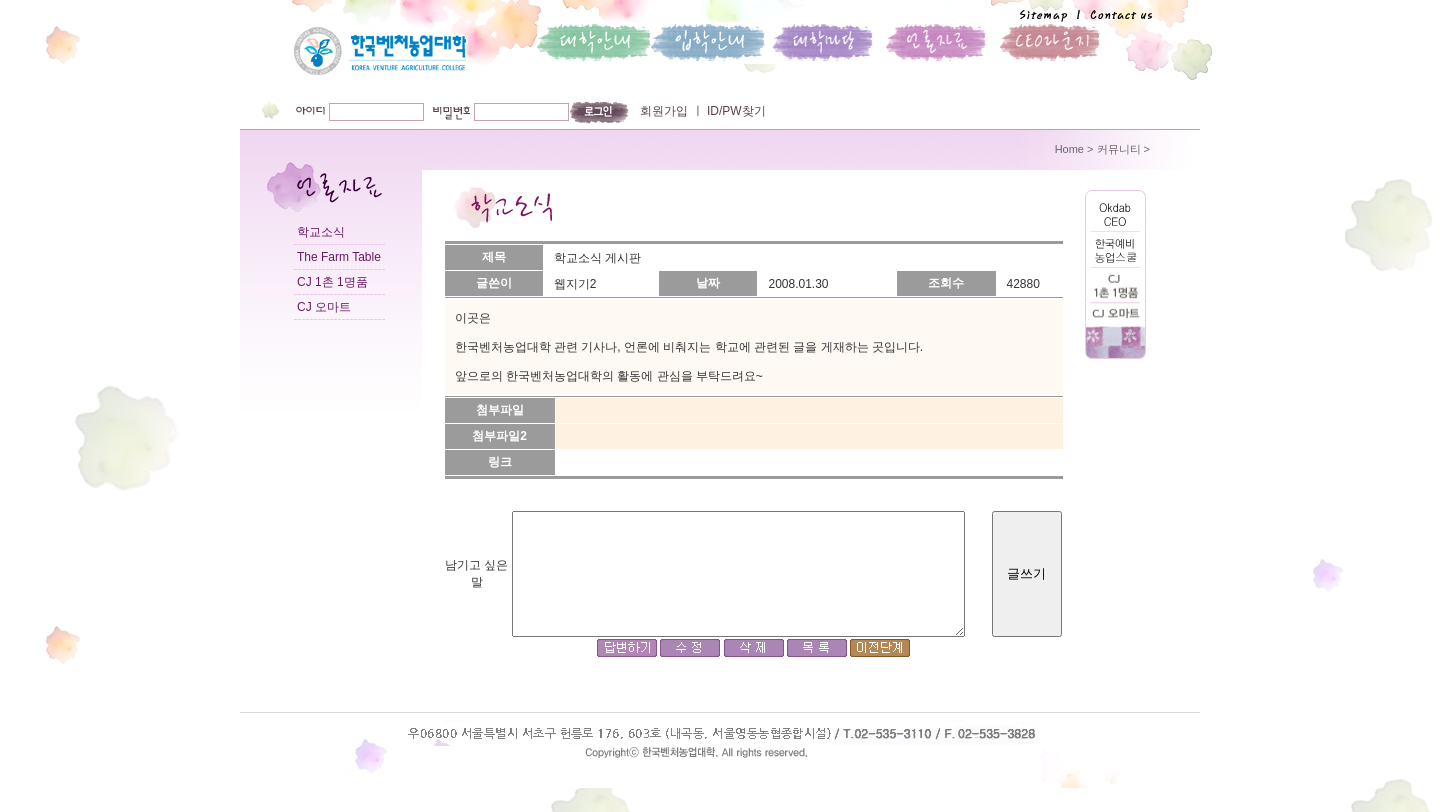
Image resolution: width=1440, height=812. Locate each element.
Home (1069, 149)
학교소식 (321, 232)
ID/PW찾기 (735, 111)
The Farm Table (339, 257)
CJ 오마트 (324, 307)
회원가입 (664, 111)
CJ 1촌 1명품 (332, 282)
